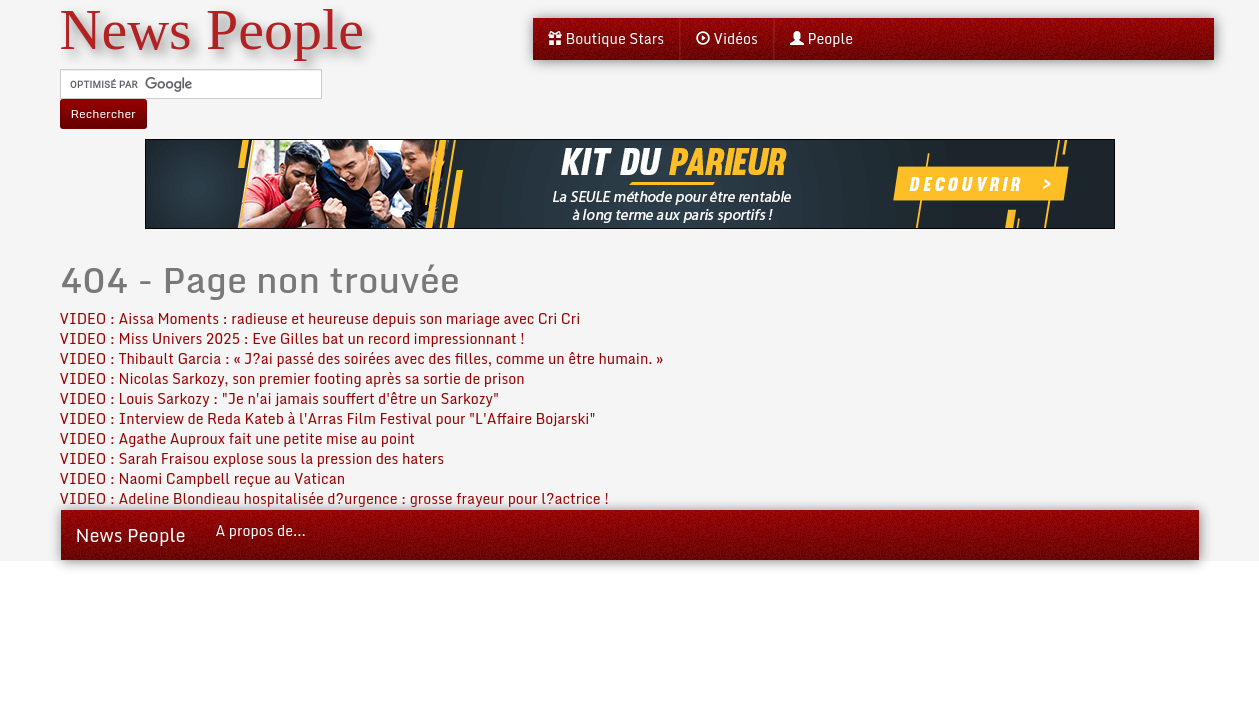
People (821, 38)
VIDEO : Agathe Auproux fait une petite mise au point (238, 438)
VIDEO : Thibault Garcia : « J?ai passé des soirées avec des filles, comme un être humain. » (362, 358)
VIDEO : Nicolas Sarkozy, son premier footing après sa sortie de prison (292, 378)
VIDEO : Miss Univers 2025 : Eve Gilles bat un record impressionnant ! (293, 338)
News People (131, 535)
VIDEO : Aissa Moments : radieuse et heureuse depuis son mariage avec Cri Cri (320, 318)
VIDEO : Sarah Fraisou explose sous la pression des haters (252, 458)
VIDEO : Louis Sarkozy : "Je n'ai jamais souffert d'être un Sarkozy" (280, 398)
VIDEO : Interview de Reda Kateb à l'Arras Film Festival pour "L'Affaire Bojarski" (328, 418)
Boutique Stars (606, 38)
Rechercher (103, 113)
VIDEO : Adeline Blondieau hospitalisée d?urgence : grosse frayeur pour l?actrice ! (335, 498)
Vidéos (727, 38)
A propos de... (261, 530)
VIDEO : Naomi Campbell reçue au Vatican (203, 478)
